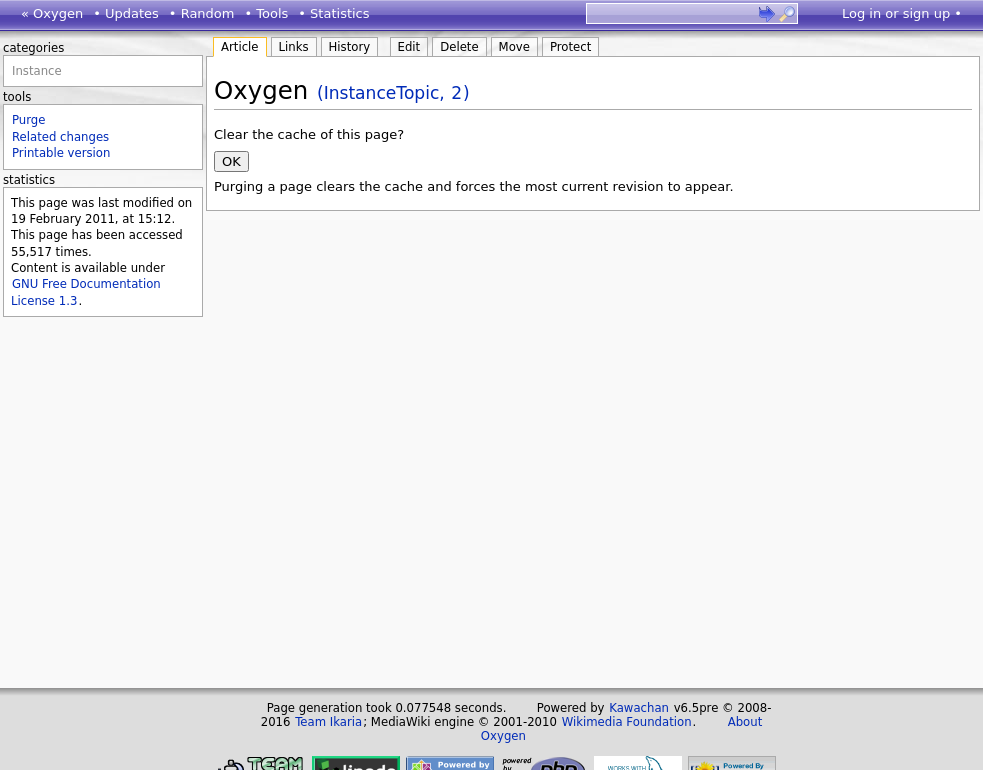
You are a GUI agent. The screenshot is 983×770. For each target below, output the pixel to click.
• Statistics (333, 13)
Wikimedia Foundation (627, 722)
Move (514, 47)
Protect (570, 47)
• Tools (266, 13)
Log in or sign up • (902, 13)
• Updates (126, 13)
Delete (459, 47)
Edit (409, 47)
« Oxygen (52, 13)
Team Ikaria (328, 722)
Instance (37, 71)
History (350, 47)
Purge (28, 120)
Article (240, 47)
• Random (202, 13)
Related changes (60, 137)
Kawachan (639, 708)
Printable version (61, 153)
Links (294, 47)
